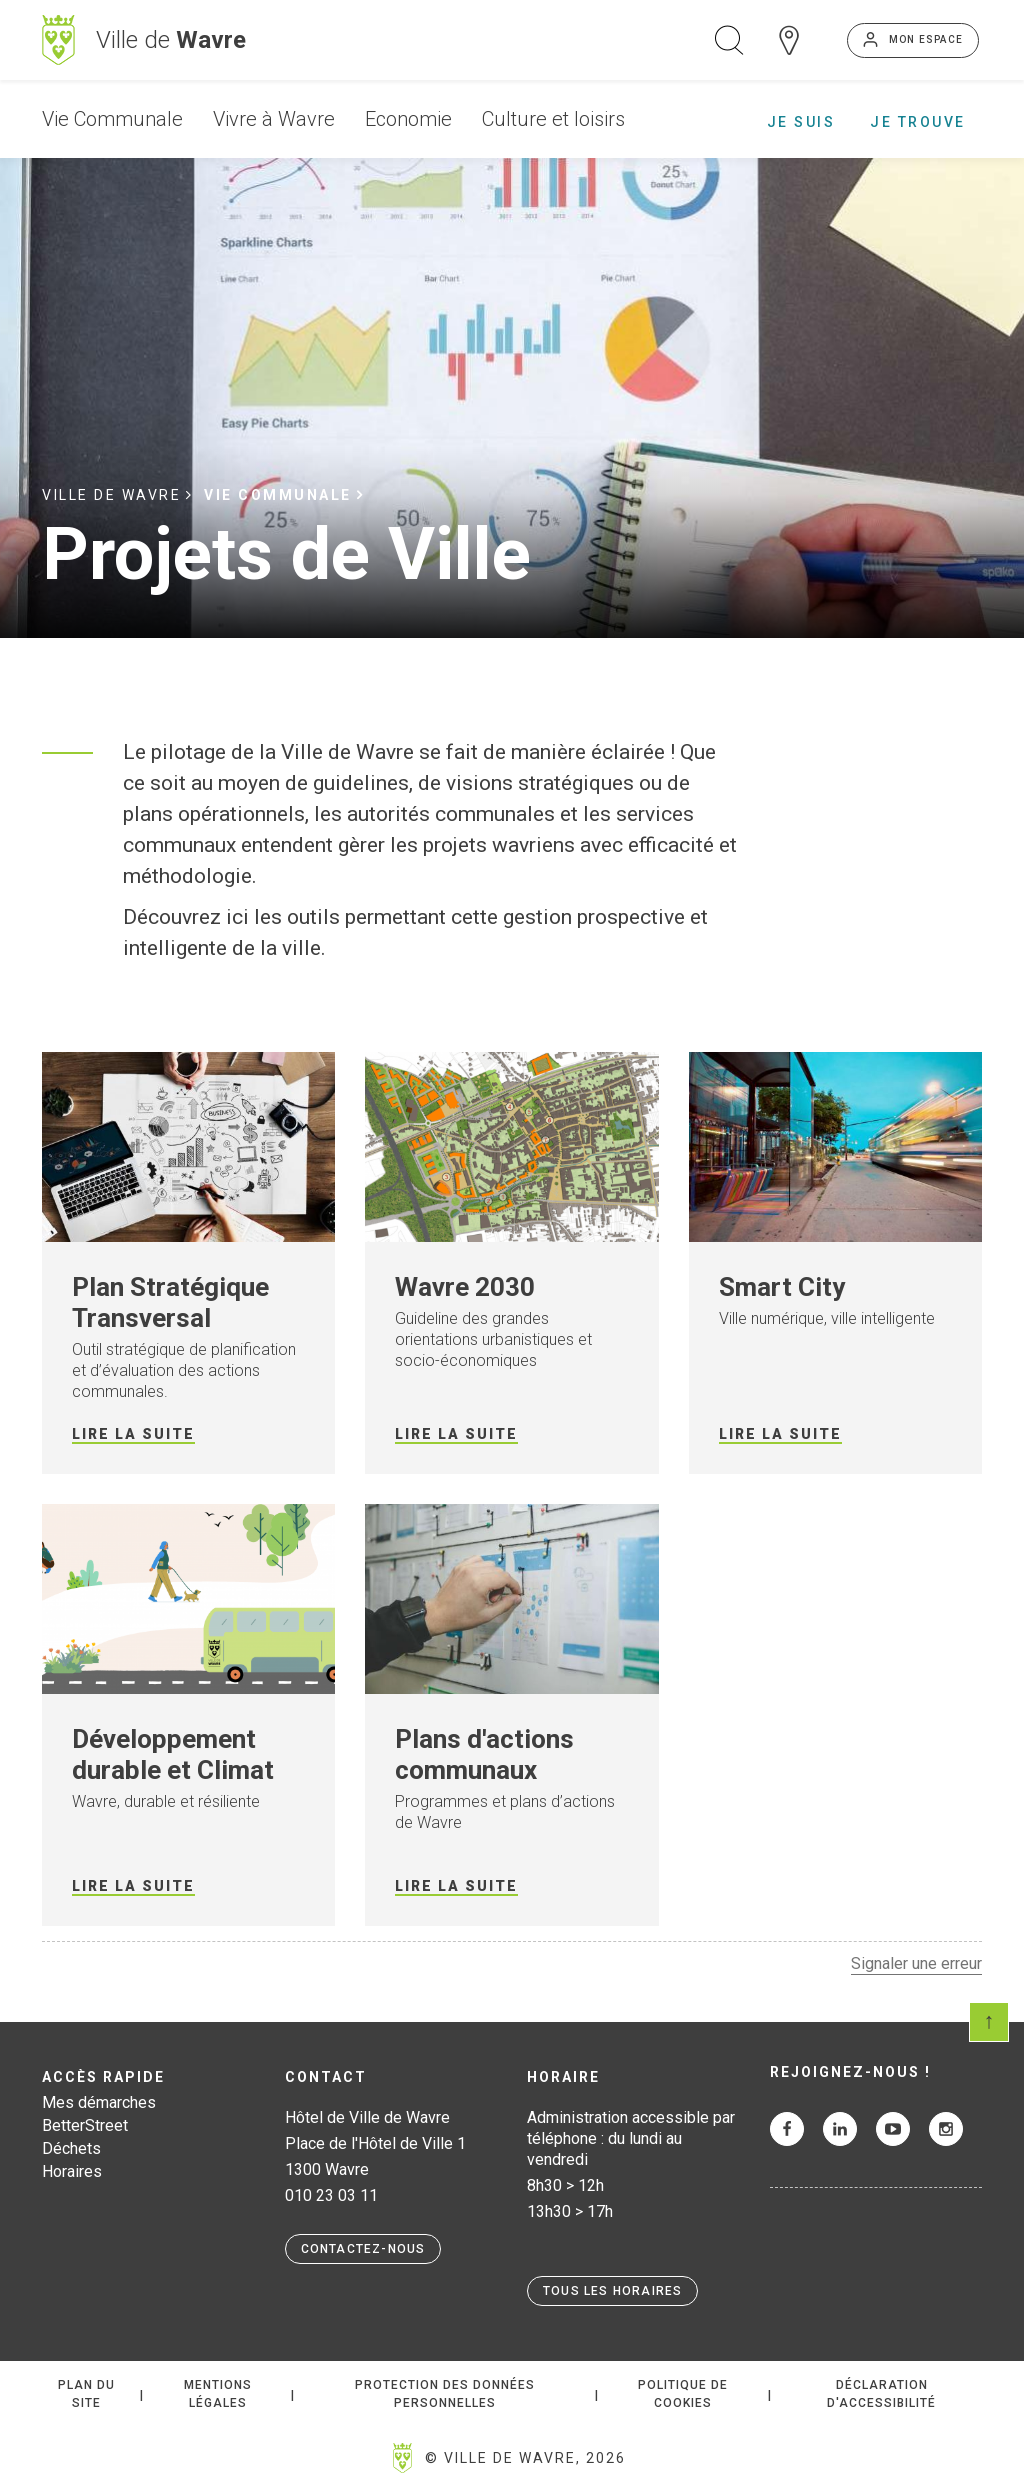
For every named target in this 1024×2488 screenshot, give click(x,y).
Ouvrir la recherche (729, 40)
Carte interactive (789, 40)
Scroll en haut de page (989, 2022)
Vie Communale (112, 119)
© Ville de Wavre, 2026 (525, 2458)
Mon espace (926, 39)
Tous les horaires (612, 2291)
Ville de (171, 40)
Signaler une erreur (916, 1963)
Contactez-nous (363, 2249)
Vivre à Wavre (274, 119)
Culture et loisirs (553, 119)
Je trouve (918, 122)
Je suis (801, 122)
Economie (408, 119)
